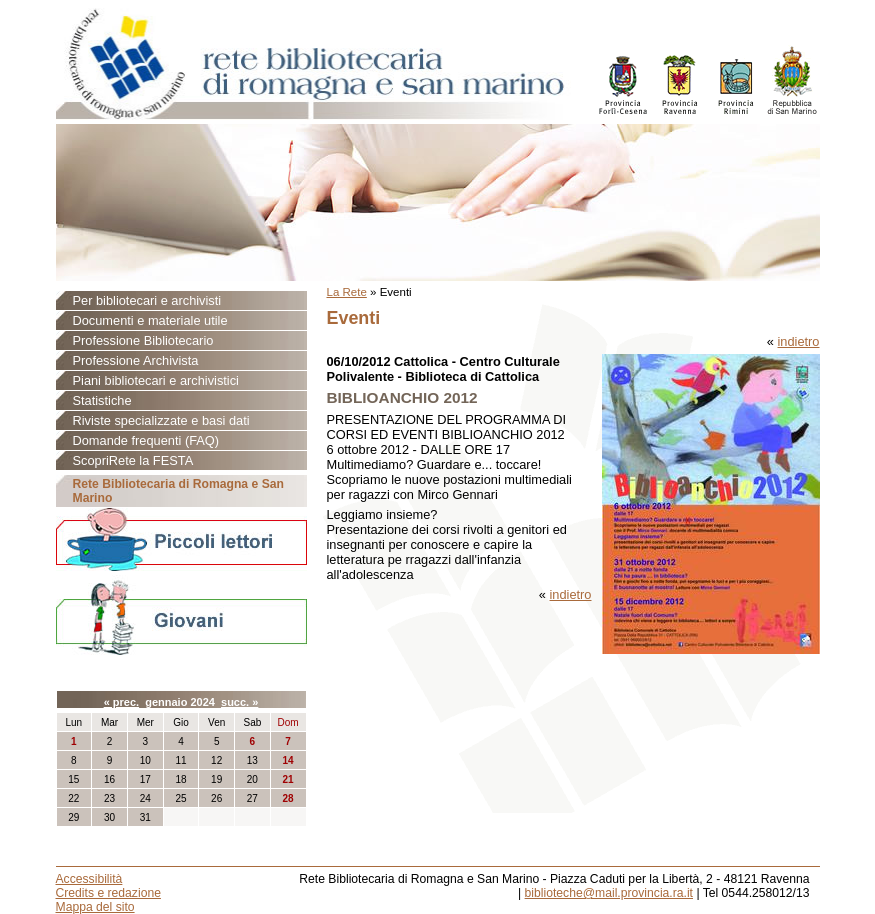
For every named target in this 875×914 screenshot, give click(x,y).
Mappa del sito (95, 907)
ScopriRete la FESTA (133, 460)
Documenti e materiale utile (150, 320)
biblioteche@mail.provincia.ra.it (609, 893)
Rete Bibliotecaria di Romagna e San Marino (178, 491)
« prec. (121, 702)
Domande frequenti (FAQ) (146, 440)
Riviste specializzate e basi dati (161, 420)
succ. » (239, 702)
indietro (799, 341)
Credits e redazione (108, 893)
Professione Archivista (136, 360)
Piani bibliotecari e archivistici (156, 380)
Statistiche (102, 400)
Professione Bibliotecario (143, 340)
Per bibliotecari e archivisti (147, 300)
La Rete (347, 292)
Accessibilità (89, 879)
